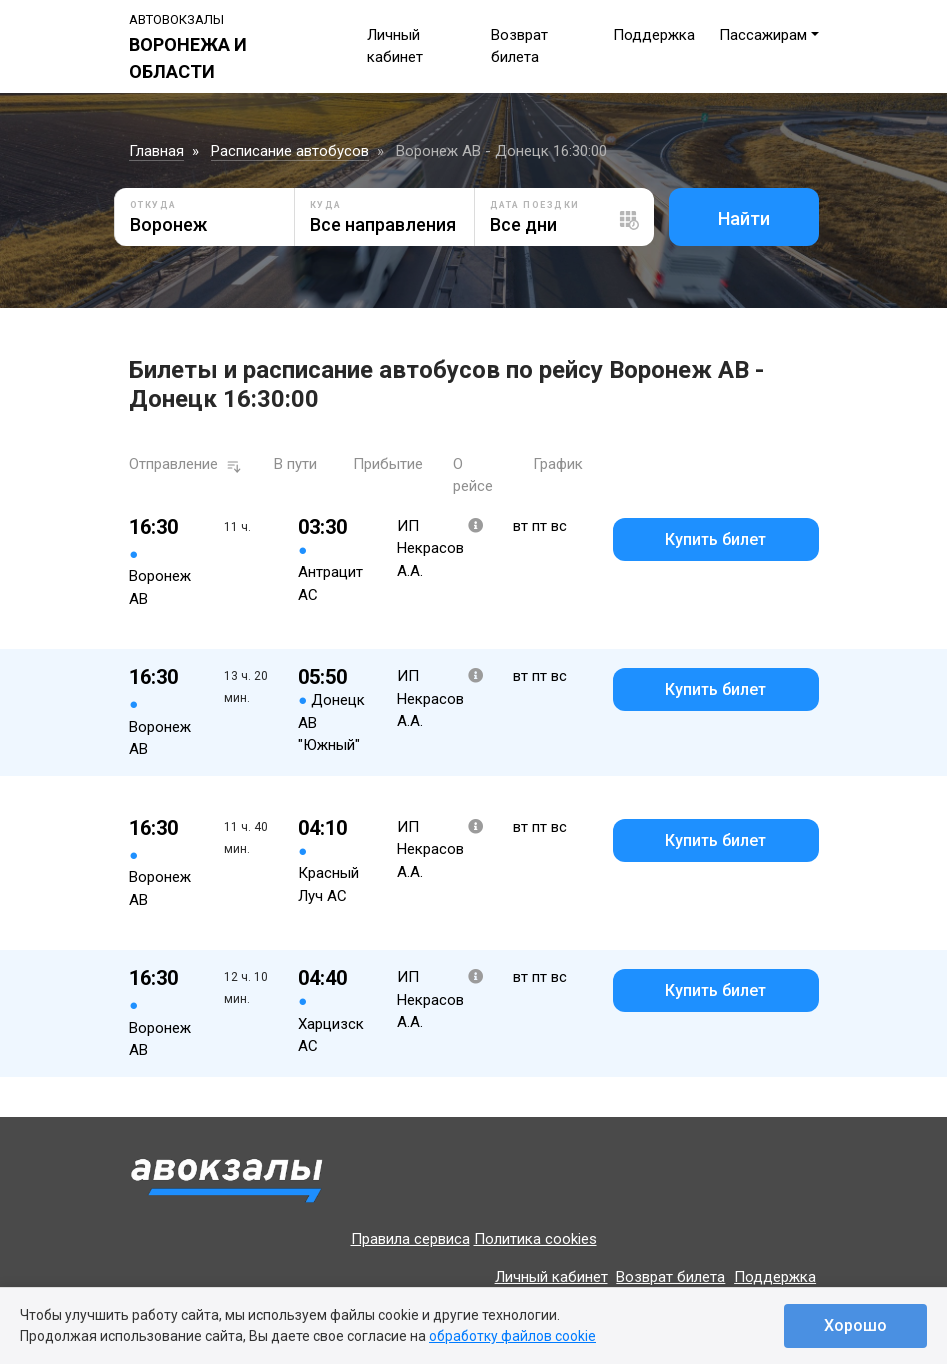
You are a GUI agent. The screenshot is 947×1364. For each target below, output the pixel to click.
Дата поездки (535, 205)
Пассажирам (763, 35)
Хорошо (855, 1325)
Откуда (153, 205)
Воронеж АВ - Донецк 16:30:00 (501, 151)
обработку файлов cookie (512, 1336)
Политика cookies (535, 1239)
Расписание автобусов (290, 151)
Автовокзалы (176, 19)
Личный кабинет (551, 1277)
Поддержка (654, 35)
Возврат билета (670, 1277)
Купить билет (715, 539)
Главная (156, 151)
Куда (326, 205)
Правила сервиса (410, 1239)
